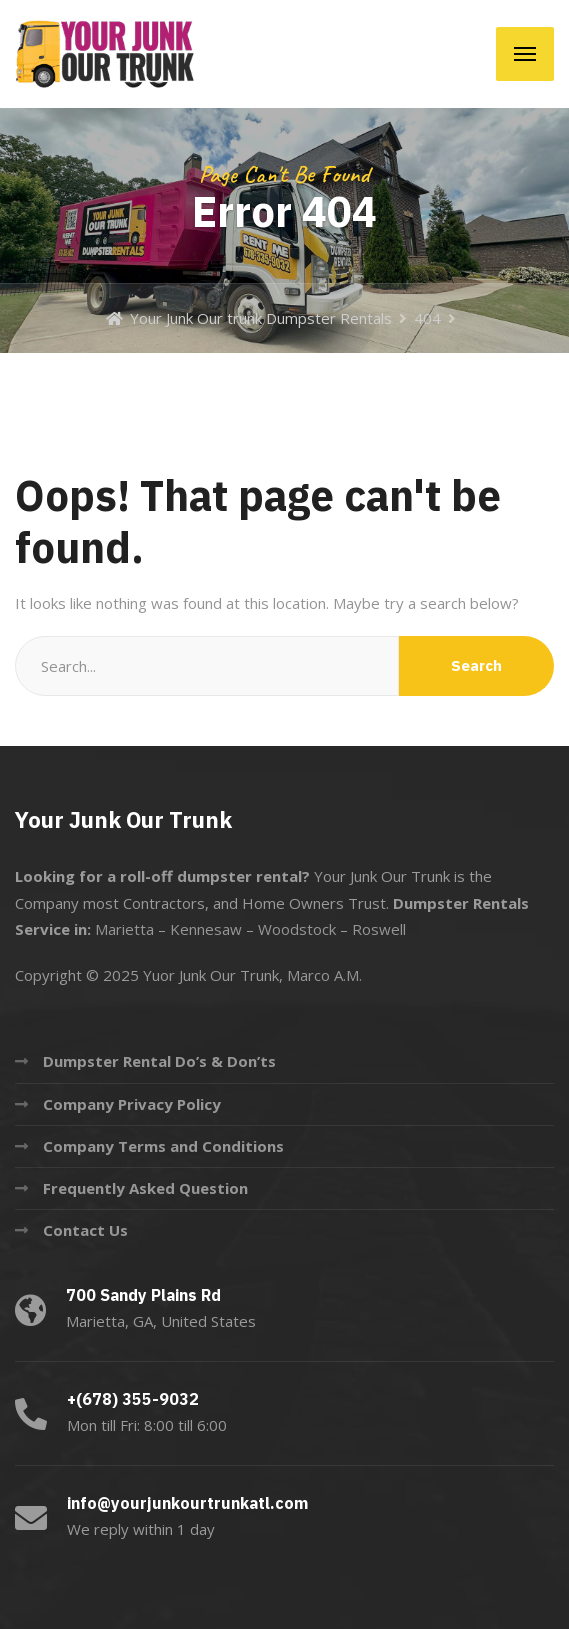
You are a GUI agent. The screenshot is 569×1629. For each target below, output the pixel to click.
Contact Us (85, 1230)
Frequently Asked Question (145, 1188)
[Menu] (525, 54)
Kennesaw (206, 929)
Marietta (124, 929)
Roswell (379, 929)
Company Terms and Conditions (163, 1146)
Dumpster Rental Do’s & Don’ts (159, 1061)
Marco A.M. (324, 975)
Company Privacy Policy (132, 1104)
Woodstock (297, 929)
